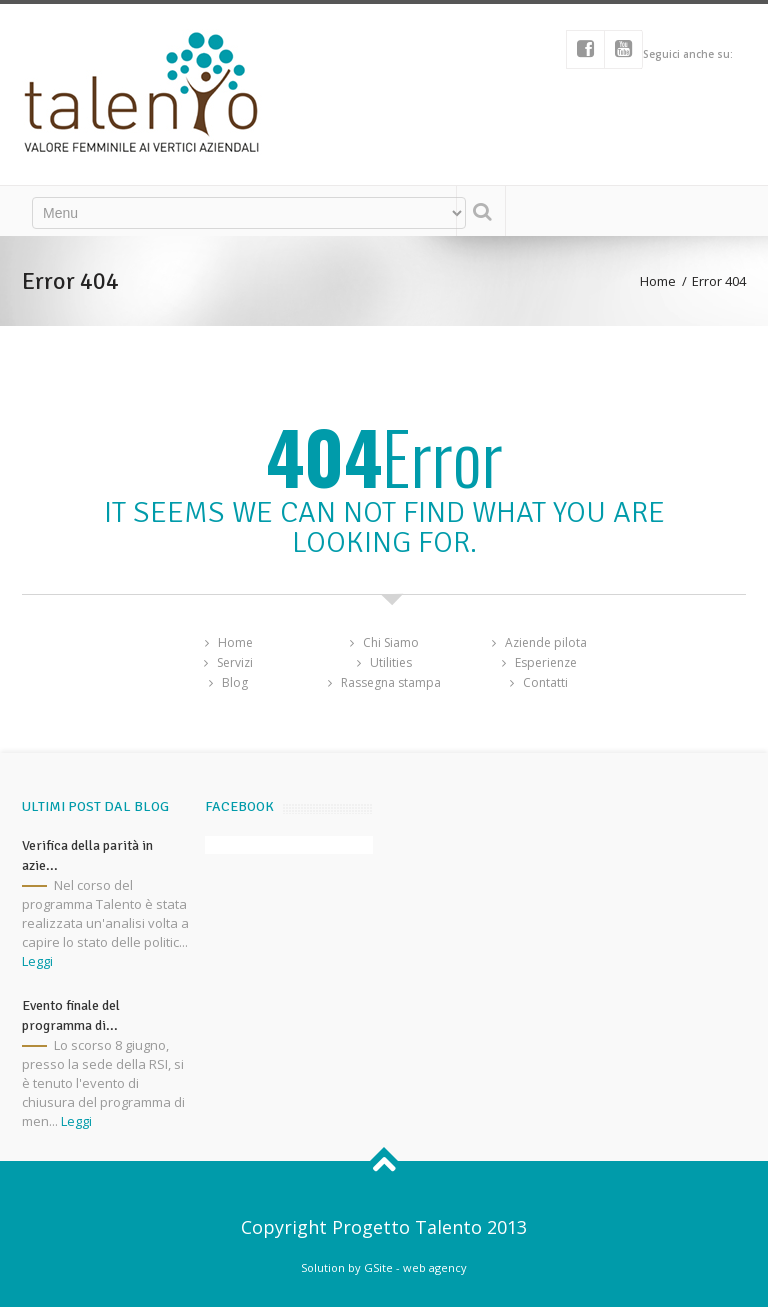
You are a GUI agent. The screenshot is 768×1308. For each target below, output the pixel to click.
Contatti (545, 682)
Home (658, 281)
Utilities (391, 662)
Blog (235, 682)
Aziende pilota (546, 642)
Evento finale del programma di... (71, 1015)
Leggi (37, 961)
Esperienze (546, 662)
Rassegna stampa (391, 682)
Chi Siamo (391, 642)
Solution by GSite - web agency (384, 1267)
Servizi (235, 662)
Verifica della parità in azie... (87, 855)
